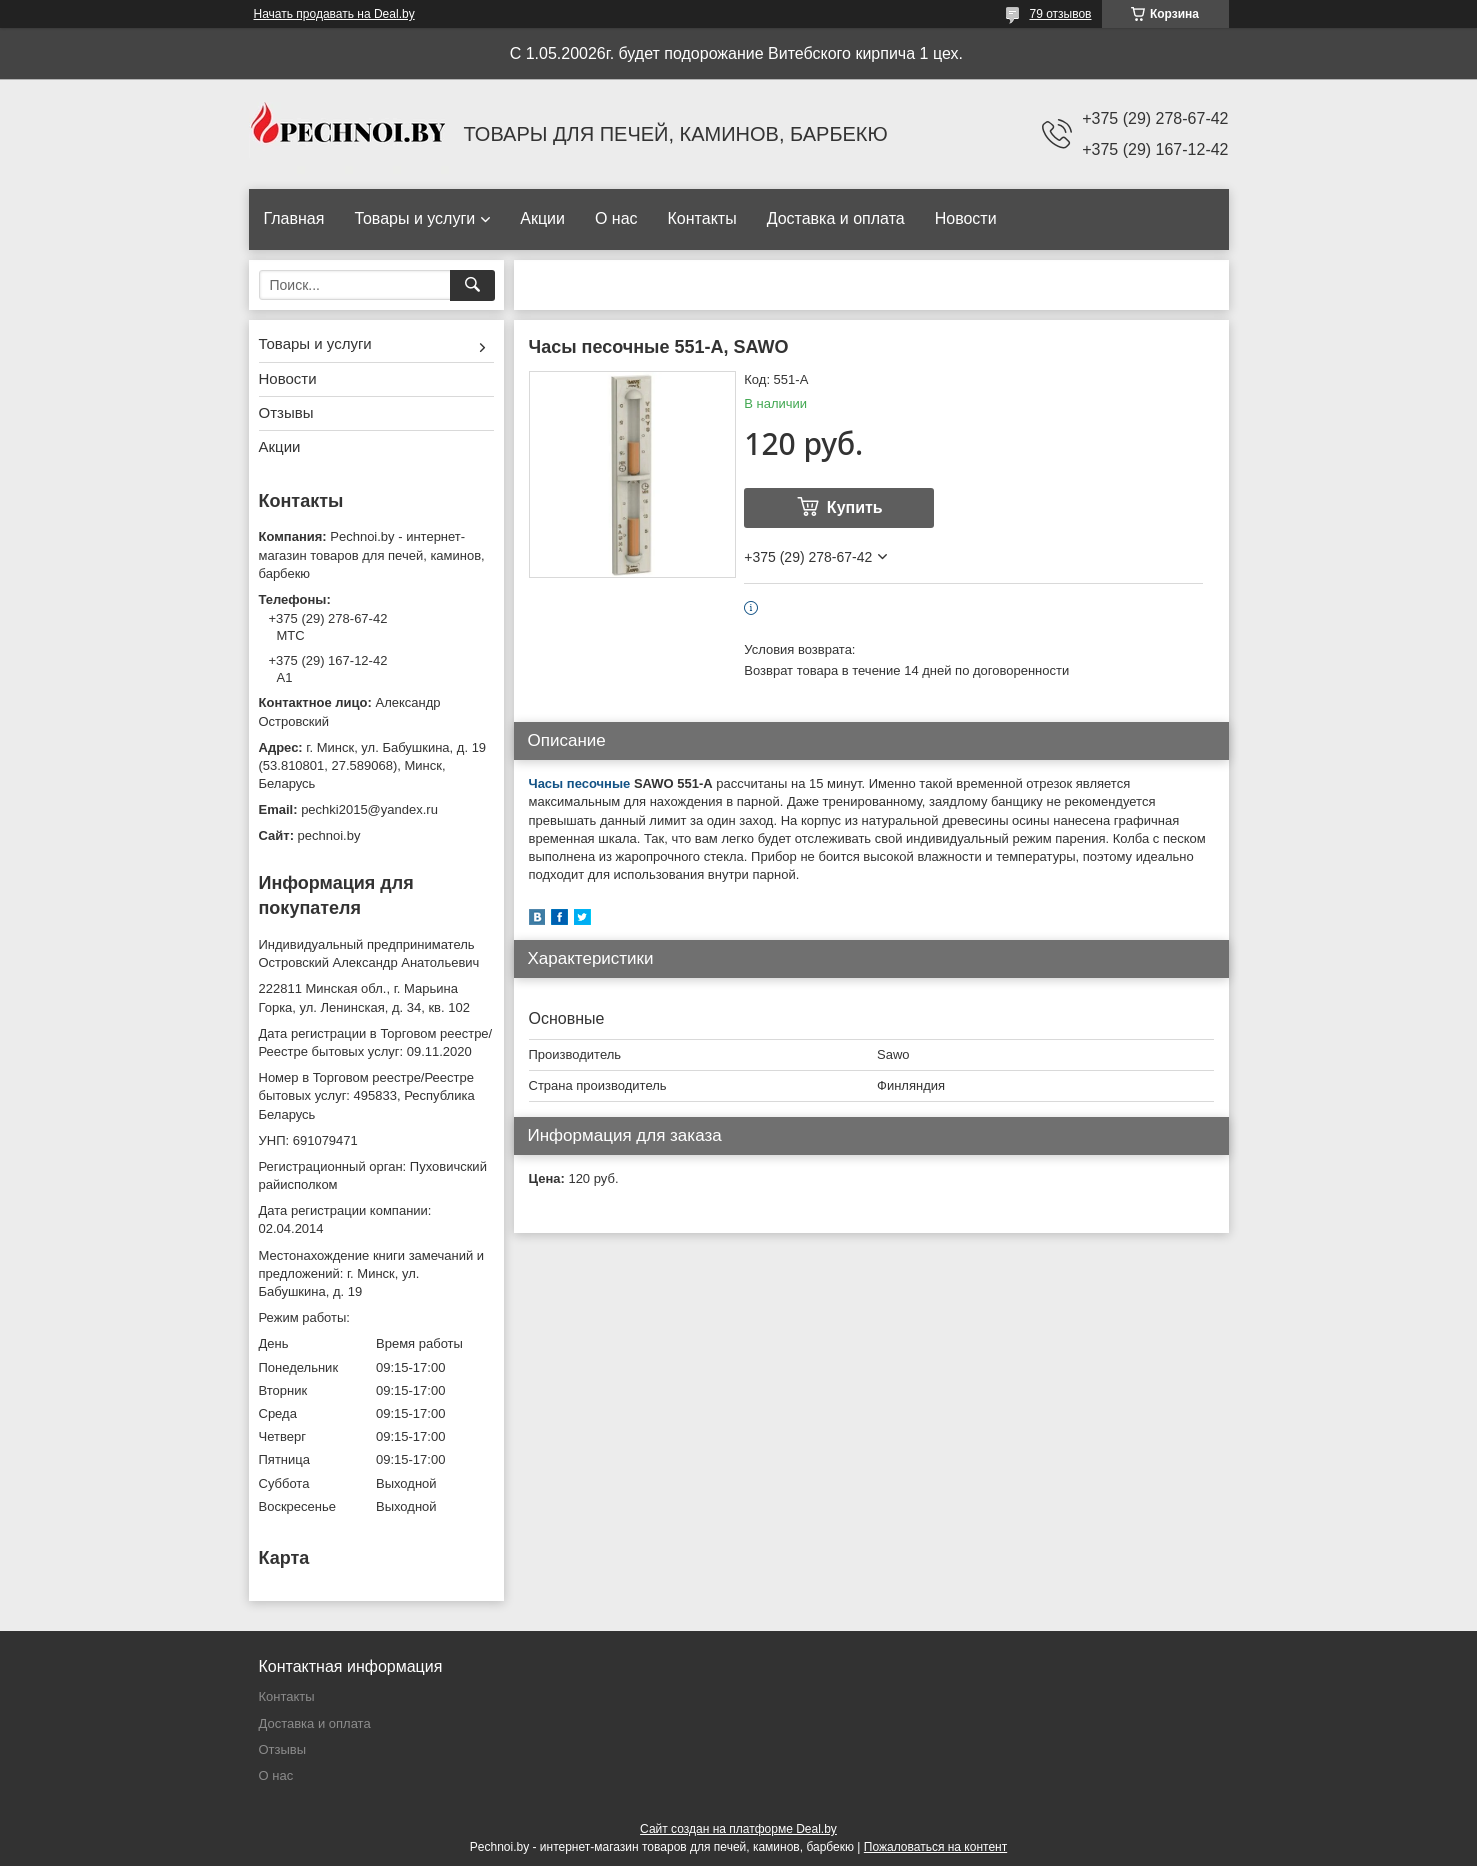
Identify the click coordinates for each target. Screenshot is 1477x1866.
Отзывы (286, 412)
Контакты (702, 218)
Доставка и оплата (836, 218)
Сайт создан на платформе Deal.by (738, 1829)
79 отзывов (1060, 14)
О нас (616, 218)
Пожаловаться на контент (935, 1847)
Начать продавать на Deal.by (334, 14)
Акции (542, 218)
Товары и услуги (414, 218)
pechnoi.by (329, 835)
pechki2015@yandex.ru (369, 809)
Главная (294, 218)
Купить (855, 507)
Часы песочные (580, 783)
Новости (966, 218)
